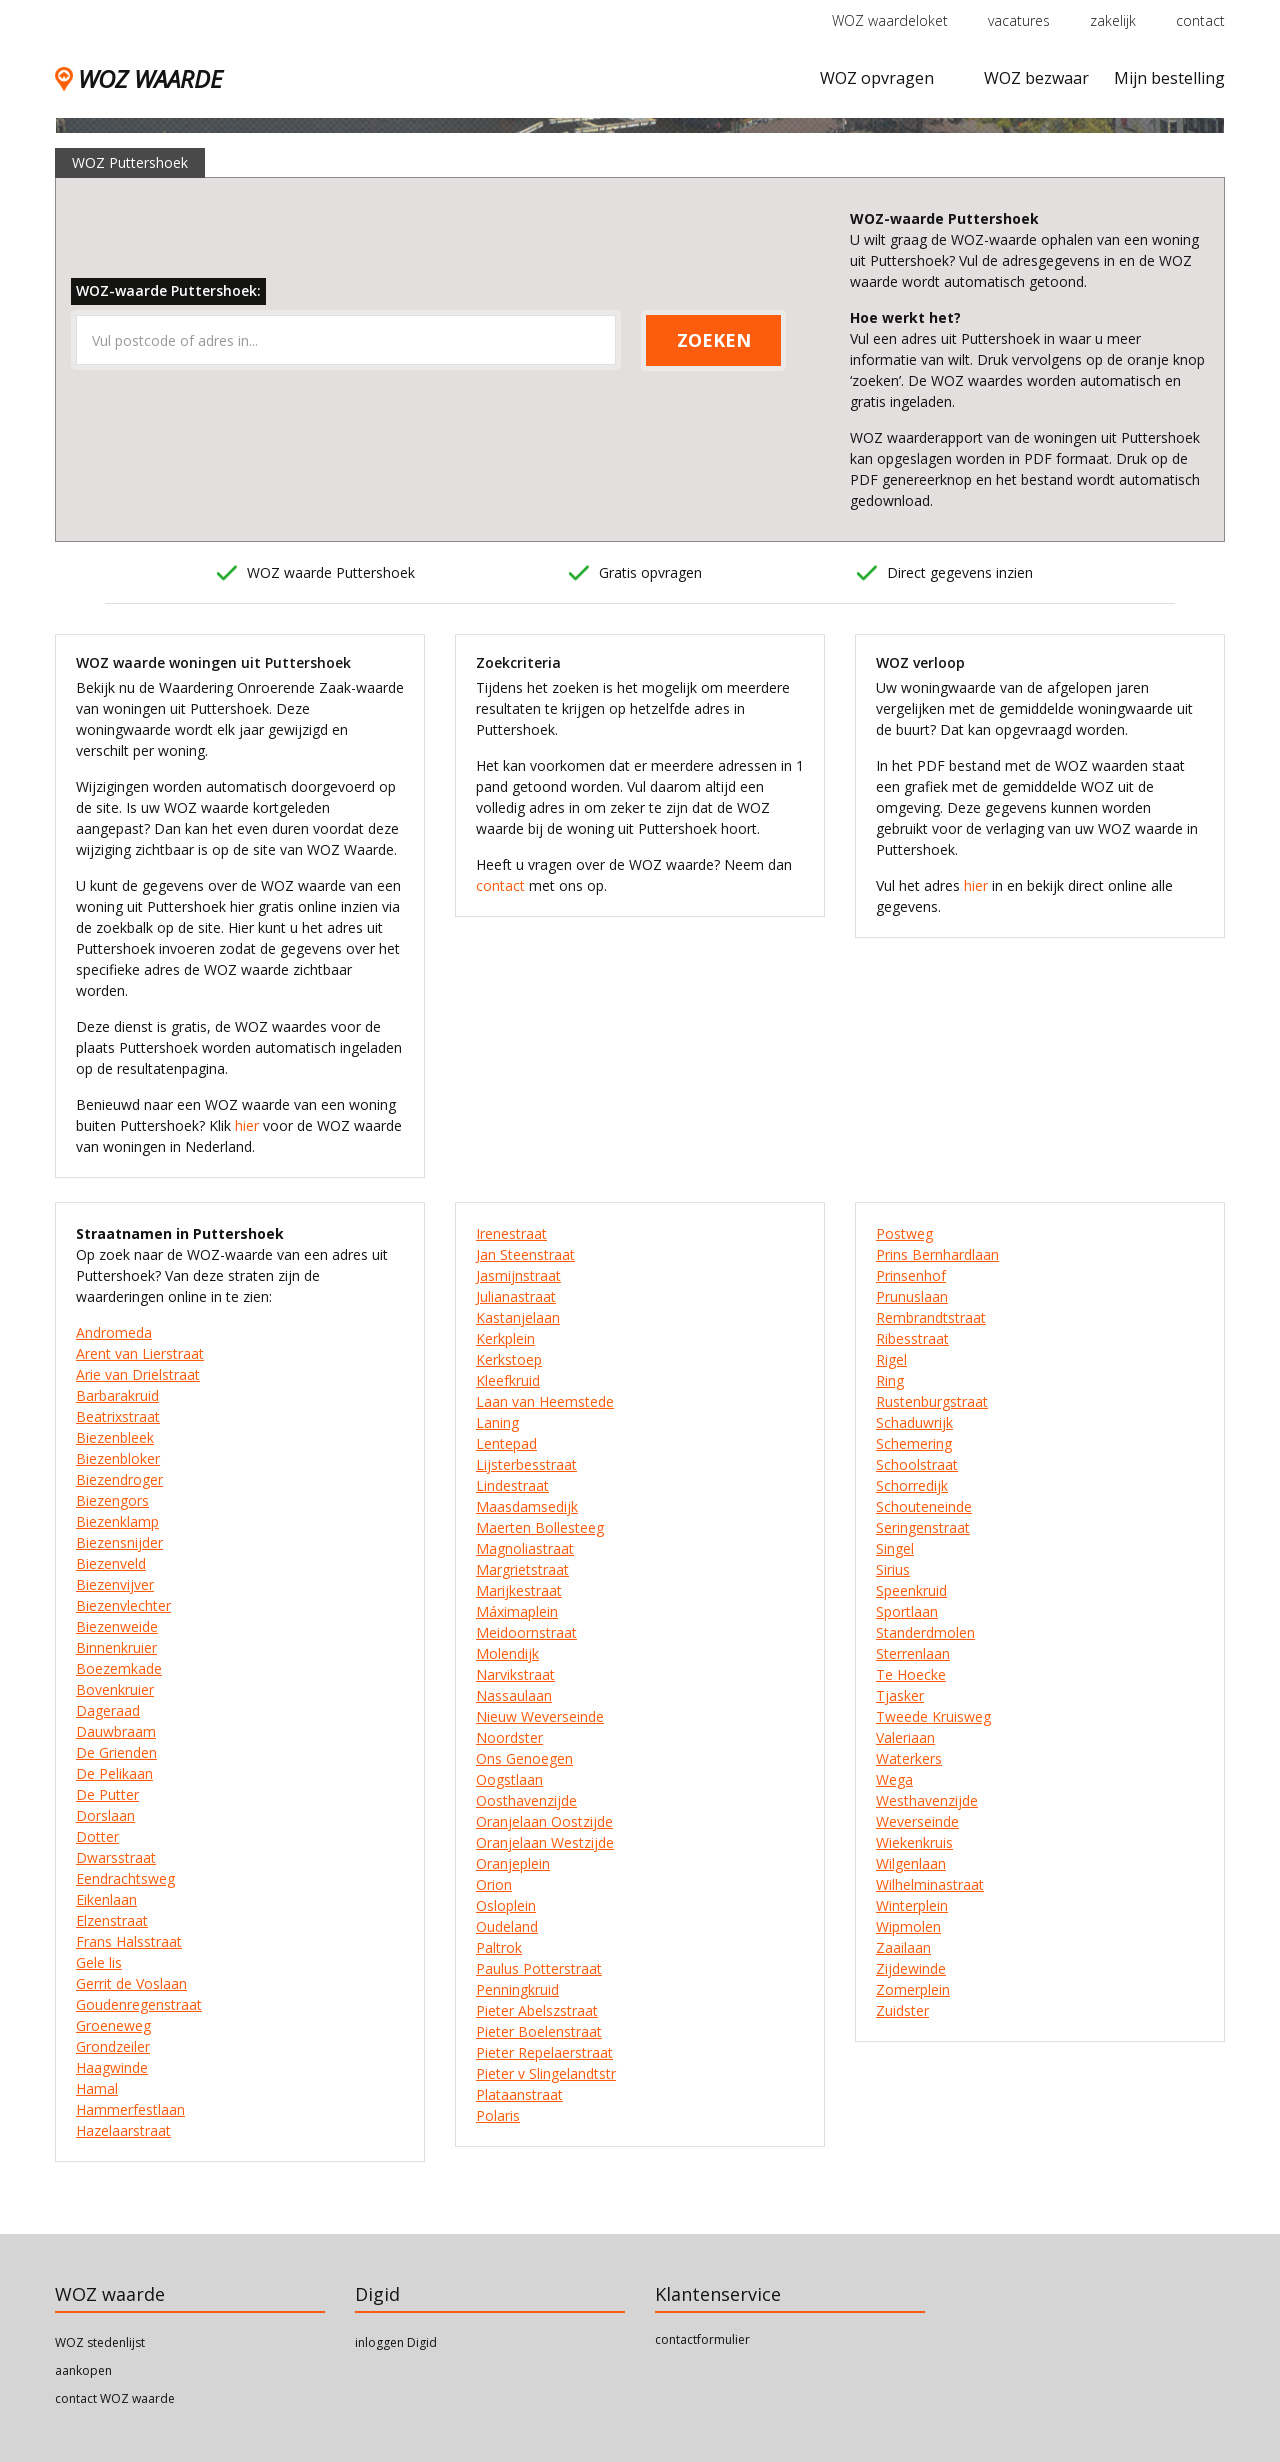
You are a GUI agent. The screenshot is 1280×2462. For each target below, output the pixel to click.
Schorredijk (912, 1485)
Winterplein (912, 1905)
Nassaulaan (514, 1695)
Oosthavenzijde (526, 1800)
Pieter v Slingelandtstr (546, 2073)
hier (247, 1125)
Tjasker (900, 1695)
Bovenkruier (115, 1689)
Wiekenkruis (914, 1842)
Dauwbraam (116, 1731)
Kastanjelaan (518, 1317)
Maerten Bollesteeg (540, 1527)
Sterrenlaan (913, 1653)
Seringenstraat (923, 1527)
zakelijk (1113, 20)
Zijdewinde (911, 1968)
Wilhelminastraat (930, 1884)
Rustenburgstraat (932, 1401)
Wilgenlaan (911, 1863)
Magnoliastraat (525, 1548)
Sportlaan (907, 1611)
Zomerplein (913, 1989)
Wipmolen (908, 1926)
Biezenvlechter (123, 1605)
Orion (494, 1884)
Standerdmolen (925, 1632)
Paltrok (499, 1947)
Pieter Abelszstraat (537, 2010)
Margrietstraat (522, 1569)
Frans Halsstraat (129, 1941)
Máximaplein (517, 1611)
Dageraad (108, 1710)
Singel (895, 1548)
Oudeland (507, 1926)
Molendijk (507, 1653)
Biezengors (112, 1500)
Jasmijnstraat (518, 1275)
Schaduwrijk (914, 1422)
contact (1200, 20)
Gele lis (99, 1962)
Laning (497, 1422)
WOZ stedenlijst (100, 2342)
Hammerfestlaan (130, 2109)
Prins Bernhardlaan (937, 1254)
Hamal (97, 2088)
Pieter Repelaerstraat (544, 2052)
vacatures (1019, 20)
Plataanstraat (519, 2094)
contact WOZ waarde (115, 2398)
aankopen (83, 2370)
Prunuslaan (912, 1296)
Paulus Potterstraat (539, 1968)
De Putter (107, 1794)
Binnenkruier (116, 1647)
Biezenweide (117, 1626)
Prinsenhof (911, 1275)
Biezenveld (111, 1563)
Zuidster (902, 2010)
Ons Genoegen (524, 1758)
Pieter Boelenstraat (539, 2031)
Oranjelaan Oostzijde (544, 1821)
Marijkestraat (519, 1590)
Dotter (97, 1836)
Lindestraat (512, 1485)
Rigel (891, 1359)
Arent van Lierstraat (140, 1353)
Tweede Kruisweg (933, 1716)
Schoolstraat (917, 1464)
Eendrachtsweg (125, 1878)
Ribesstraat (912, 1338)
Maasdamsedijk (527, 1506)
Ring (890, 1380)
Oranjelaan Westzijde (545, 1842)
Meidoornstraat (526, 1632)
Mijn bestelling (1169, 78)
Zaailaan (903, 1947)
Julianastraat (516, 1296)
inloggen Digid (396, 2342)
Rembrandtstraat (931, 1317)
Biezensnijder (119, 1542)
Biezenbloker (118, 1458)
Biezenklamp (117, 1521)
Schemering (914, 1443)
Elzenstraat (112, 1920)
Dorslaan (105, 1815)
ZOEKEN (714, 340)
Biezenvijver (115, 1584)
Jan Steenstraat (525, 1254)
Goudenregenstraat (139, 2004)
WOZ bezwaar (1036, 78)
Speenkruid (911, 1590)
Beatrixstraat (118, 1416)
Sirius (893, 1569)
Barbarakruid (117, 1395)
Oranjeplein (513, 1863)
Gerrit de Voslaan (131, 1983)
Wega (894, 1779)
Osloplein (506, 1905)
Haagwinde (112, 2067)
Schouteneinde (924, 1506)
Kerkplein (505, 1338)
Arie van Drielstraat (138, 1374)
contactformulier (702, 2339)
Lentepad (506, 1443)
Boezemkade (119, 1668)
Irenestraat (511, 1233)
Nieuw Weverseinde (540, 1716)
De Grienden (116, 1752)
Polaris (498, 2115)
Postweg (904, 1233)
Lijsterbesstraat (526, 1464)
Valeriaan (905, 1737)
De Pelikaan (114, 1773)
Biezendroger (119, 1479)
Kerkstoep (509, 1359)
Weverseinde (917, 1821)
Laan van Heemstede (545, 1401)
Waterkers (909, 1758)
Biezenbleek (115, 1437)
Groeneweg (113, 2025)
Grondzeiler (113, 2046)
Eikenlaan (106, 1899)
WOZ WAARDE (138, 78)
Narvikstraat (515, 1674)
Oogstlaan (509, 1779)
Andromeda (114, 1332)
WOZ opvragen (877, 78)
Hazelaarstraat (123, 2130)
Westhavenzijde (927, 1800)
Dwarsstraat (116, 1857)
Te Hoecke (911, 1674)
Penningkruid (517, 1989)
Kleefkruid (508, 1380)
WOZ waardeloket (890, 20)
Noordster (509, 1737)
